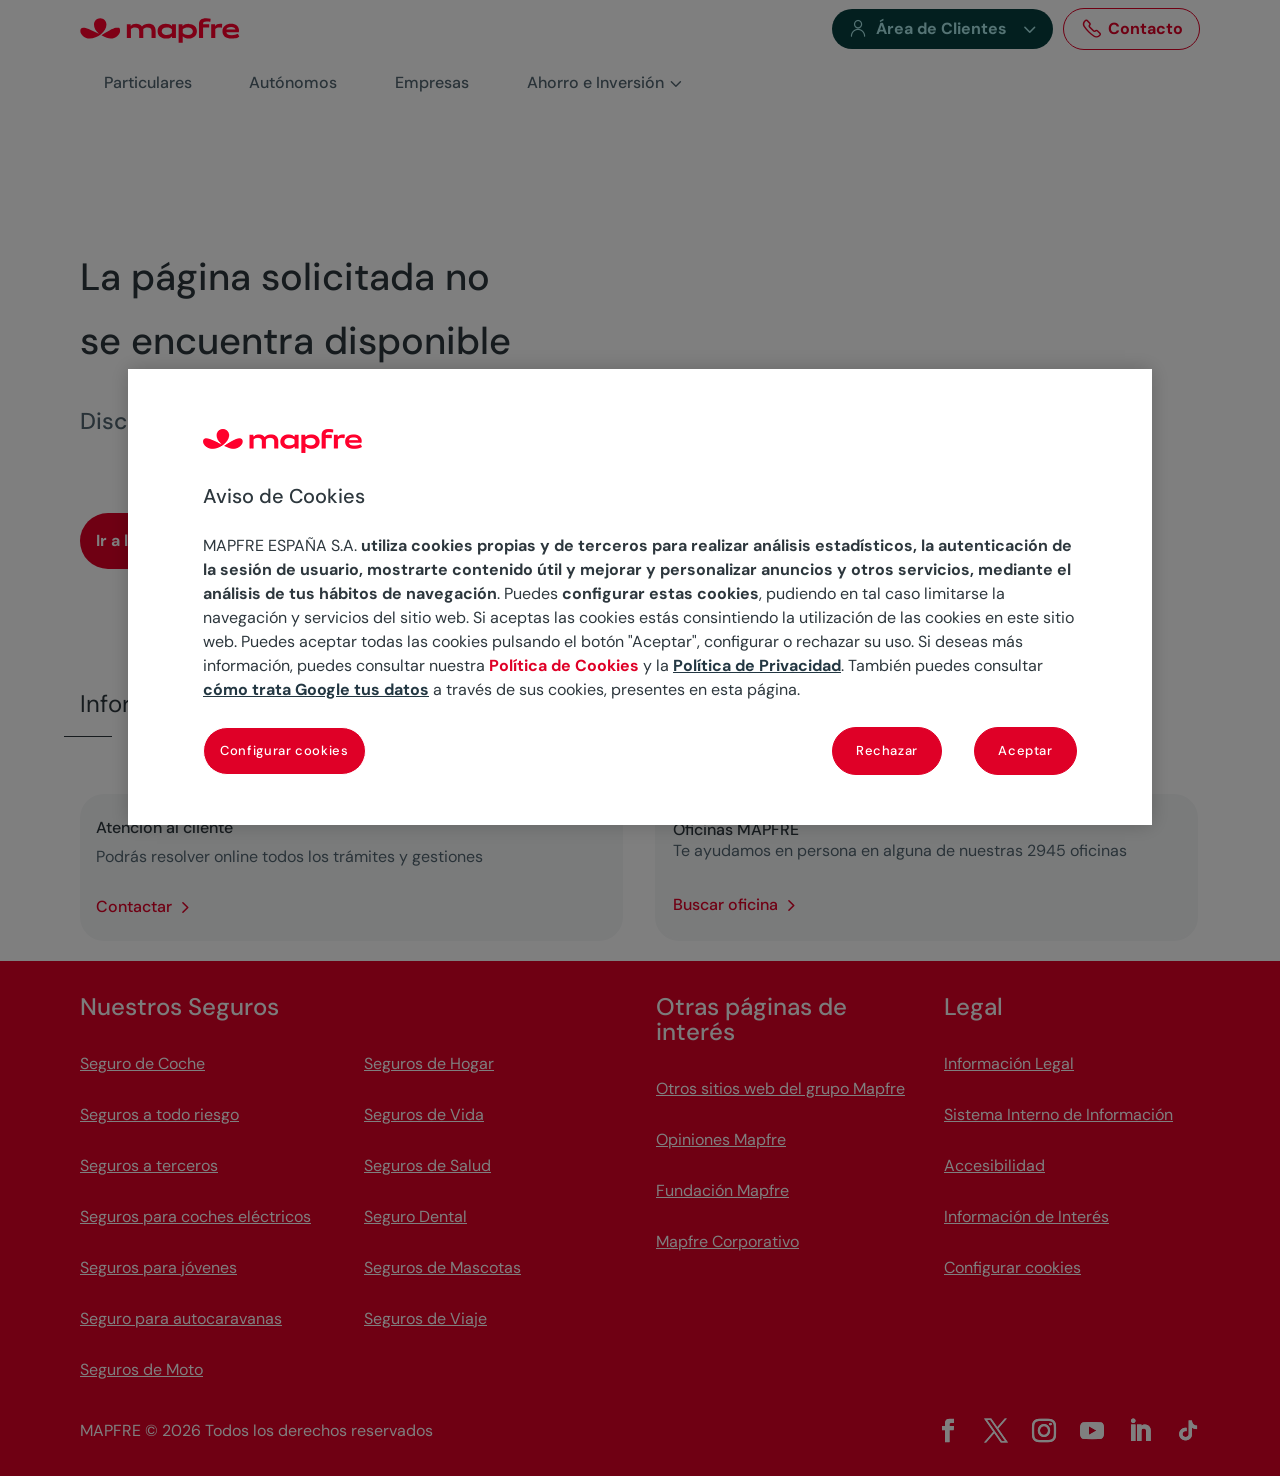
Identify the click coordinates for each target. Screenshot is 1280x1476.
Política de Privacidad (757, 665)
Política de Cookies (564, 665)
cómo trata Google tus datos (316, 689)
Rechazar (887, 750)
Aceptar (1025, 750)
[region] (640, 597)
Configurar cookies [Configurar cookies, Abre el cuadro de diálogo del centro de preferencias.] (284, 750)
